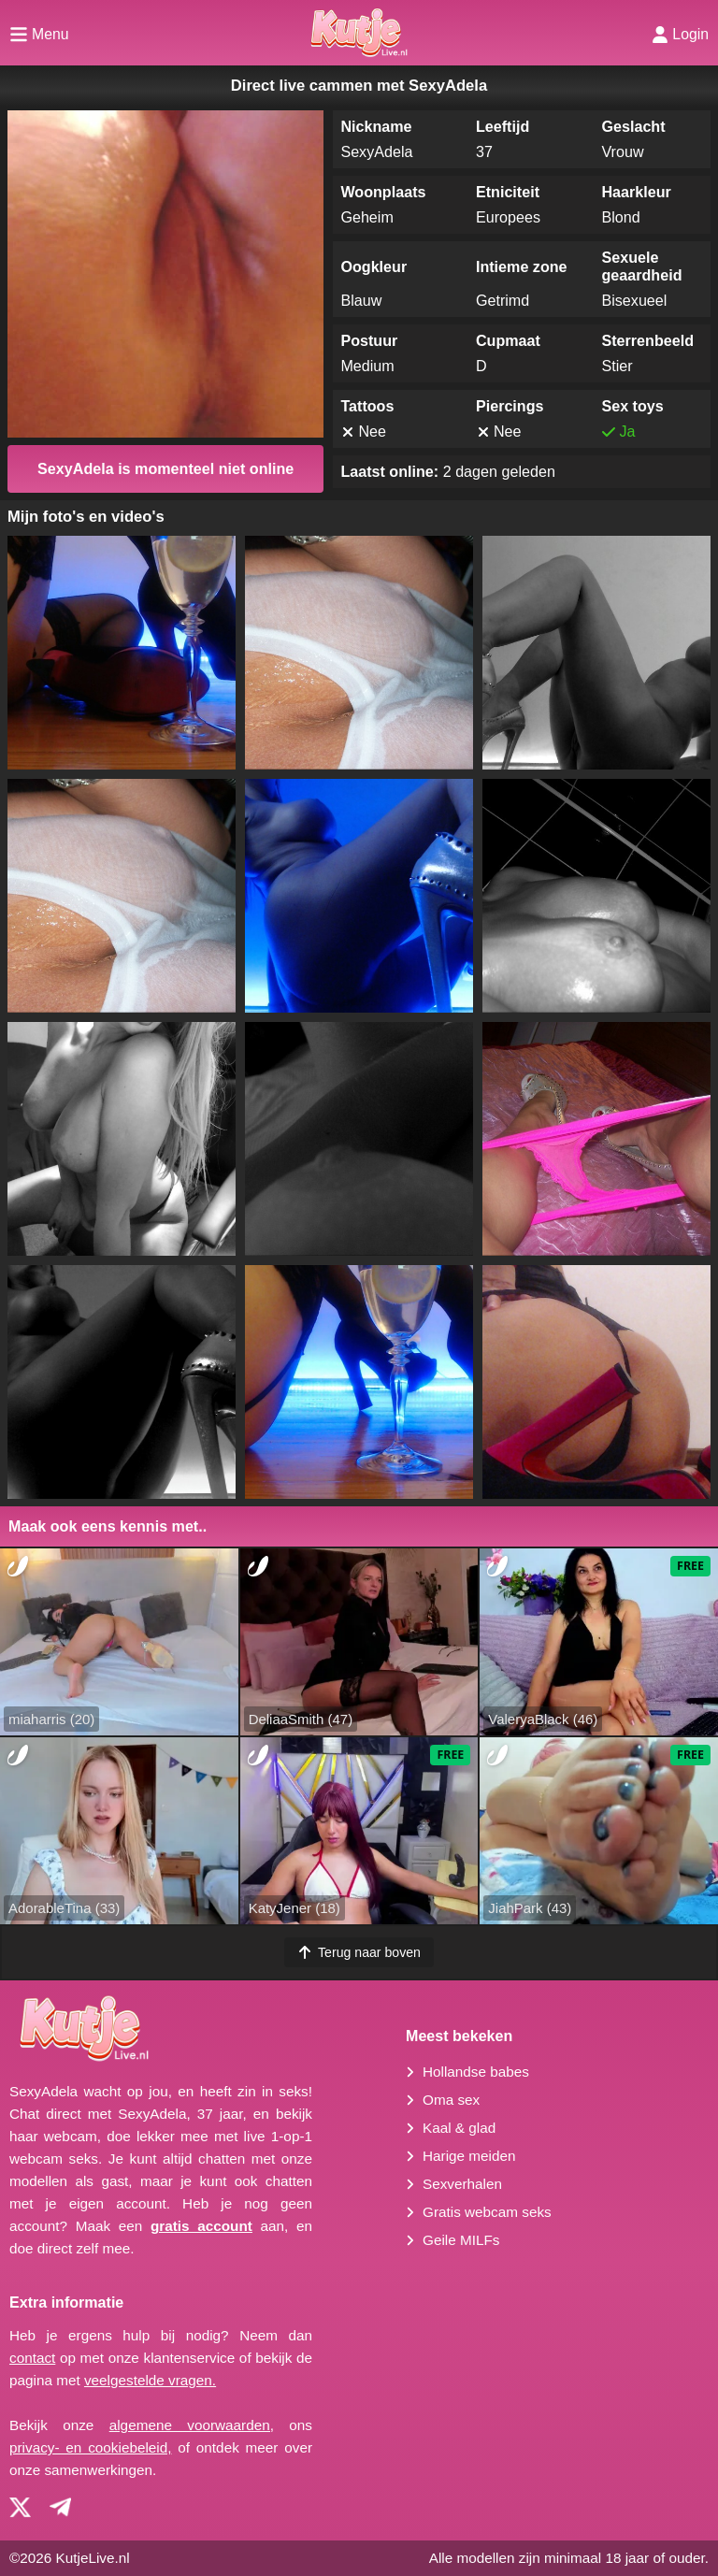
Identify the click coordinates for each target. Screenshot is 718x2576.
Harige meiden (469, 2156)
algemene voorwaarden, (191, 2425)
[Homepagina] (359, 32)
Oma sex (451, 2100)
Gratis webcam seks (487, 2212)
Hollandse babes (476, 2072)
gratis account (201, 2226)
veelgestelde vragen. (150, 2380)
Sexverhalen (462, 2184)
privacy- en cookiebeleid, (90, 2447)
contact (32, 2358)
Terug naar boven (359, 1952)
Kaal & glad (459, 2128)
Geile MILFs (461, 2240)
